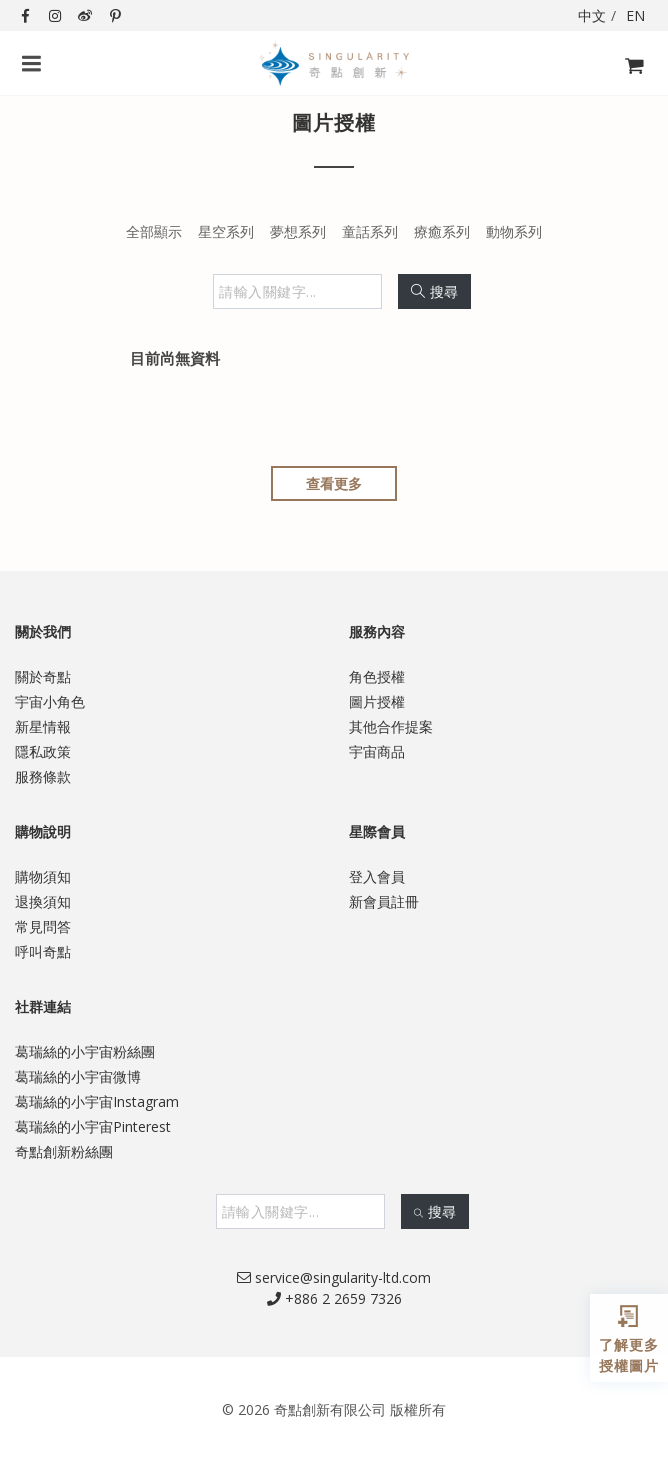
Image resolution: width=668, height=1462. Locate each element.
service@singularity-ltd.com (334, 1277)
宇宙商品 (377, 751)
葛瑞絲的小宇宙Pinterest (93, 1126)
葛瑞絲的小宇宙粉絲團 (85, 1051)
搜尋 (434, 291)
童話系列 (370, 231)
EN (635, 15)
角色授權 (377, 676)
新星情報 (43, 726)
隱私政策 (43, 751)
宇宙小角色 (50, 701)
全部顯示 (154, 231)
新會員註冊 (384, 901)
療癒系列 (442, 231)
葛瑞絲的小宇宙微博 (78, 1076)
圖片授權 (377, 701)
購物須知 (43, 876)
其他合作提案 (391, 726)
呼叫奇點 (43, 951)
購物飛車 (628, 77)
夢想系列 (298, 231)
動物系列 (514, 231)
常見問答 (43, 926)
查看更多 (334, 483)
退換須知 (43, 901)
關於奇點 (43, 676)
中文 (592, 15)
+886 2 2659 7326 (334, 1298)
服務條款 (43, 776)
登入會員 (377, 876)
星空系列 (226, 231)
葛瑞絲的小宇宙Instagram (97, 1101)
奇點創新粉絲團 (64, 1151)
